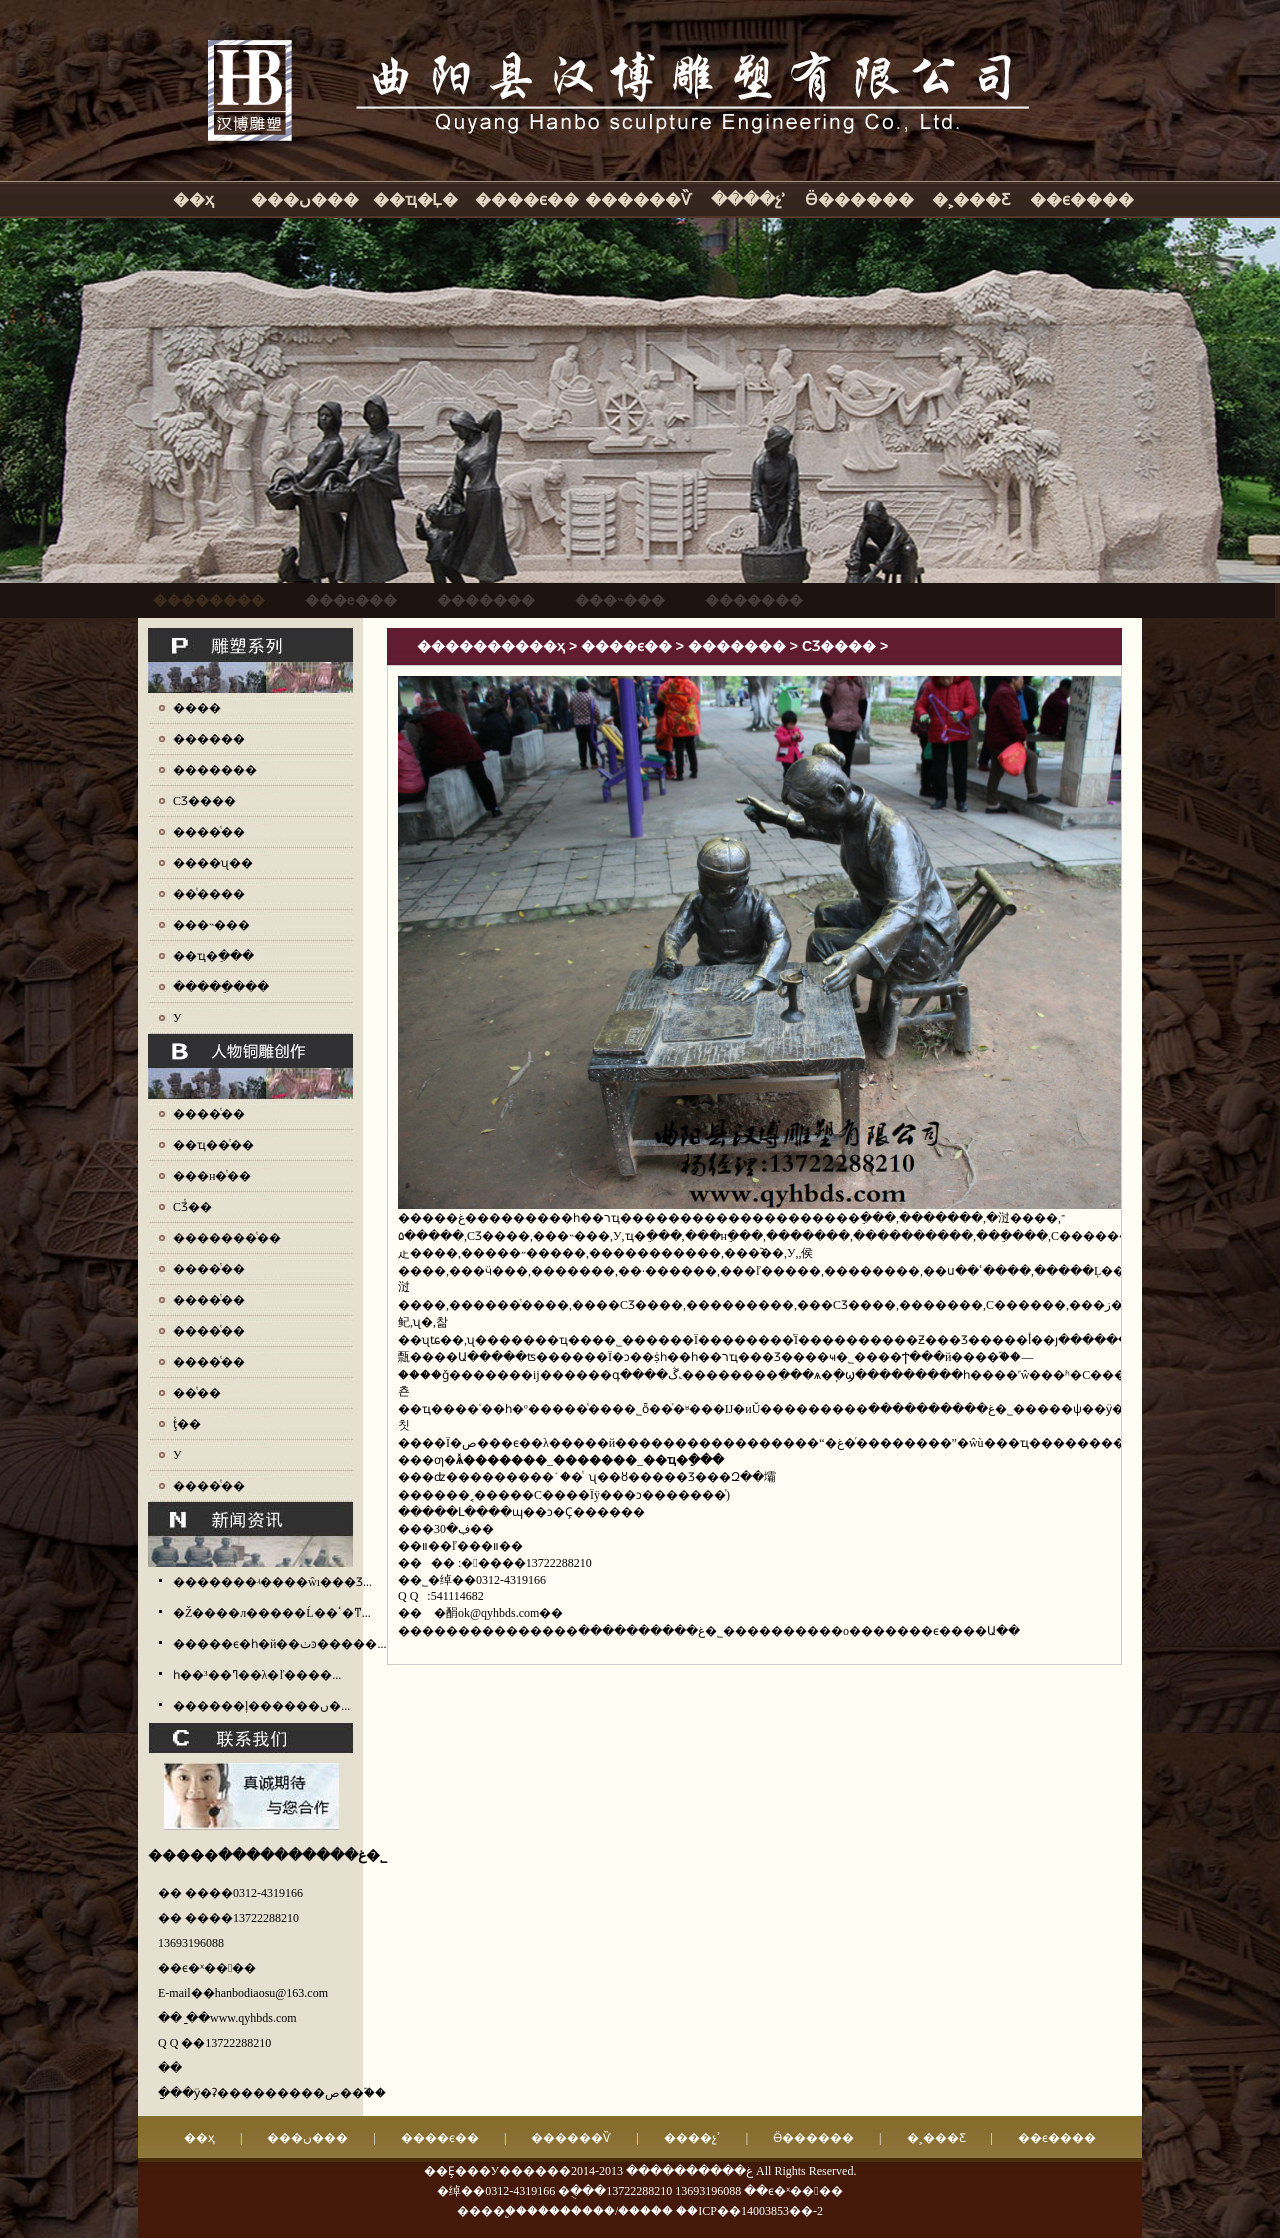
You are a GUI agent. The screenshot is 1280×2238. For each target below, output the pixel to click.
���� (197, 708)
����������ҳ (491, 646)
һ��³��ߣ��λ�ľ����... (257, 1675)
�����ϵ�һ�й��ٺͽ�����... (279, 1644)
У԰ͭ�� (177, 1455)
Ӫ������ (859, 199)
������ (209, 739)
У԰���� (177, 1018)
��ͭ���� (209, 894)
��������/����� (600, 2211)
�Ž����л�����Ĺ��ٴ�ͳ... (272, 1613)
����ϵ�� (527, 199)
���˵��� (211, 925)
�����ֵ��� (221, 987)
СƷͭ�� (192, 1207)
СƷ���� (204, 801)
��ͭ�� (197, 1393)
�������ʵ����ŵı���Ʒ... (272, 1582)
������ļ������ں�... (261, 1706)
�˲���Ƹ (971, 199)
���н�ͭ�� (212, 1176)
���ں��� (305, 199)
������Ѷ (638, 199)
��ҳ (193, 199)
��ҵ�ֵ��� (213, 956)
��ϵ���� (1082, 199)
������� (215, 770)
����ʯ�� (213, 863)
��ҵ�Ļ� (416, 199)
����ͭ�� (209, 832)
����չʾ (748, 199)
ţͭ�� (187, 1424)
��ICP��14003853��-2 (749, 2211)
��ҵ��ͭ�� (213, 1145)
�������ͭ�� (227, 1238)
